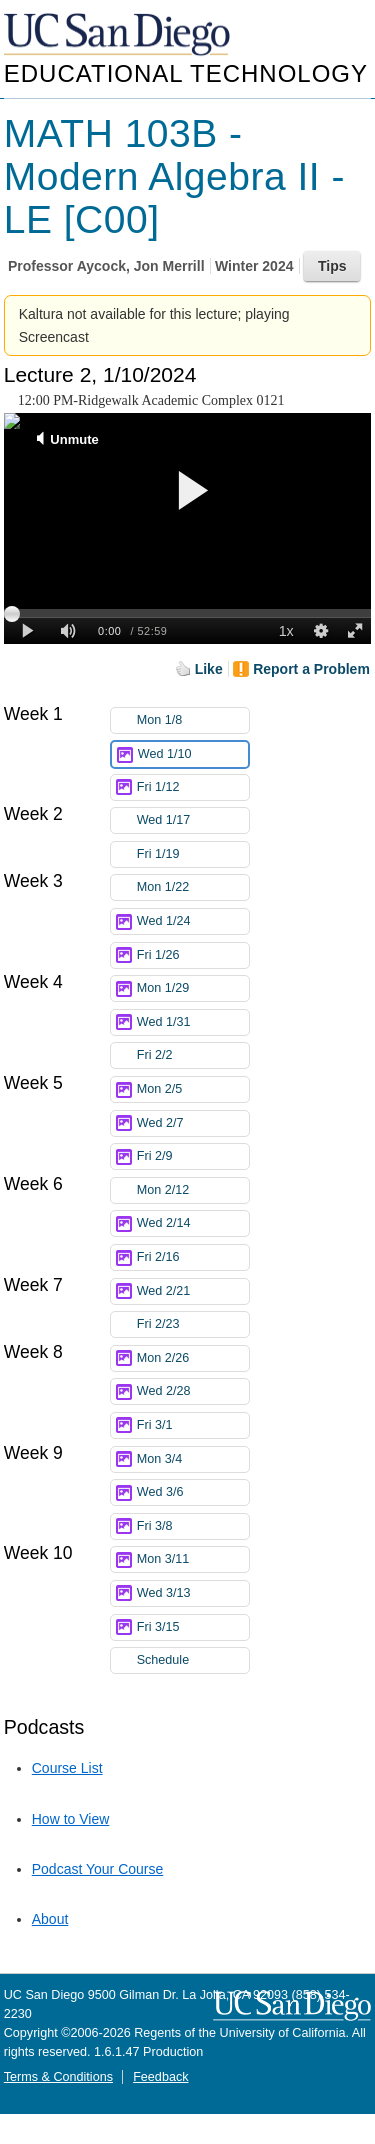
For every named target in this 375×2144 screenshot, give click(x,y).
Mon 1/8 (193, 720)
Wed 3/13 (193, 1593)
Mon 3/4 (193, 1459)
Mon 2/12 (193, 1190)
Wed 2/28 (193, 1391)
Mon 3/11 (193, 1559)
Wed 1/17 (193, 820)
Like (209, 669)
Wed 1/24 (193, 921)
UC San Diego (119, 35)
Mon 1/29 (193, 988)
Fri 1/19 (193, 854)
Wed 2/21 (193, 1291)
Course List (67, 1768)
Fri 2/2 (193, 1055)
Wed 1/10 (193, 754)
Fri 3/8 (193, 1526)
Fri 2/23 (193, 1324)
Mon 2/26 (193, 1358)
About (50, 1919)
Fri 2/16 (193, 1257)
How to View (71, 1819)
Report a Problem (311, 669)
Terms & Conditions (58, 2077)
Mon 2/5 (193, 1089)
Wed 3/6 (193, 1492)
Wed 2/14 (193, 1223)
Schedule (163, 1660)
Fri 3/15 (193, 1627)
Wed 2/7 (193, 1123)
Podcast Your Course (98, 1869)
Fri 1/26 (193, 955)
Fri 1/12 (193, 787)
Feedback (160, 2077)
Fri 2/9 (193, 1156)
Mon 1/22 (193, 887)
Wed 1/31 (193, 1022)
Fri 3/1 (193, 1425)
